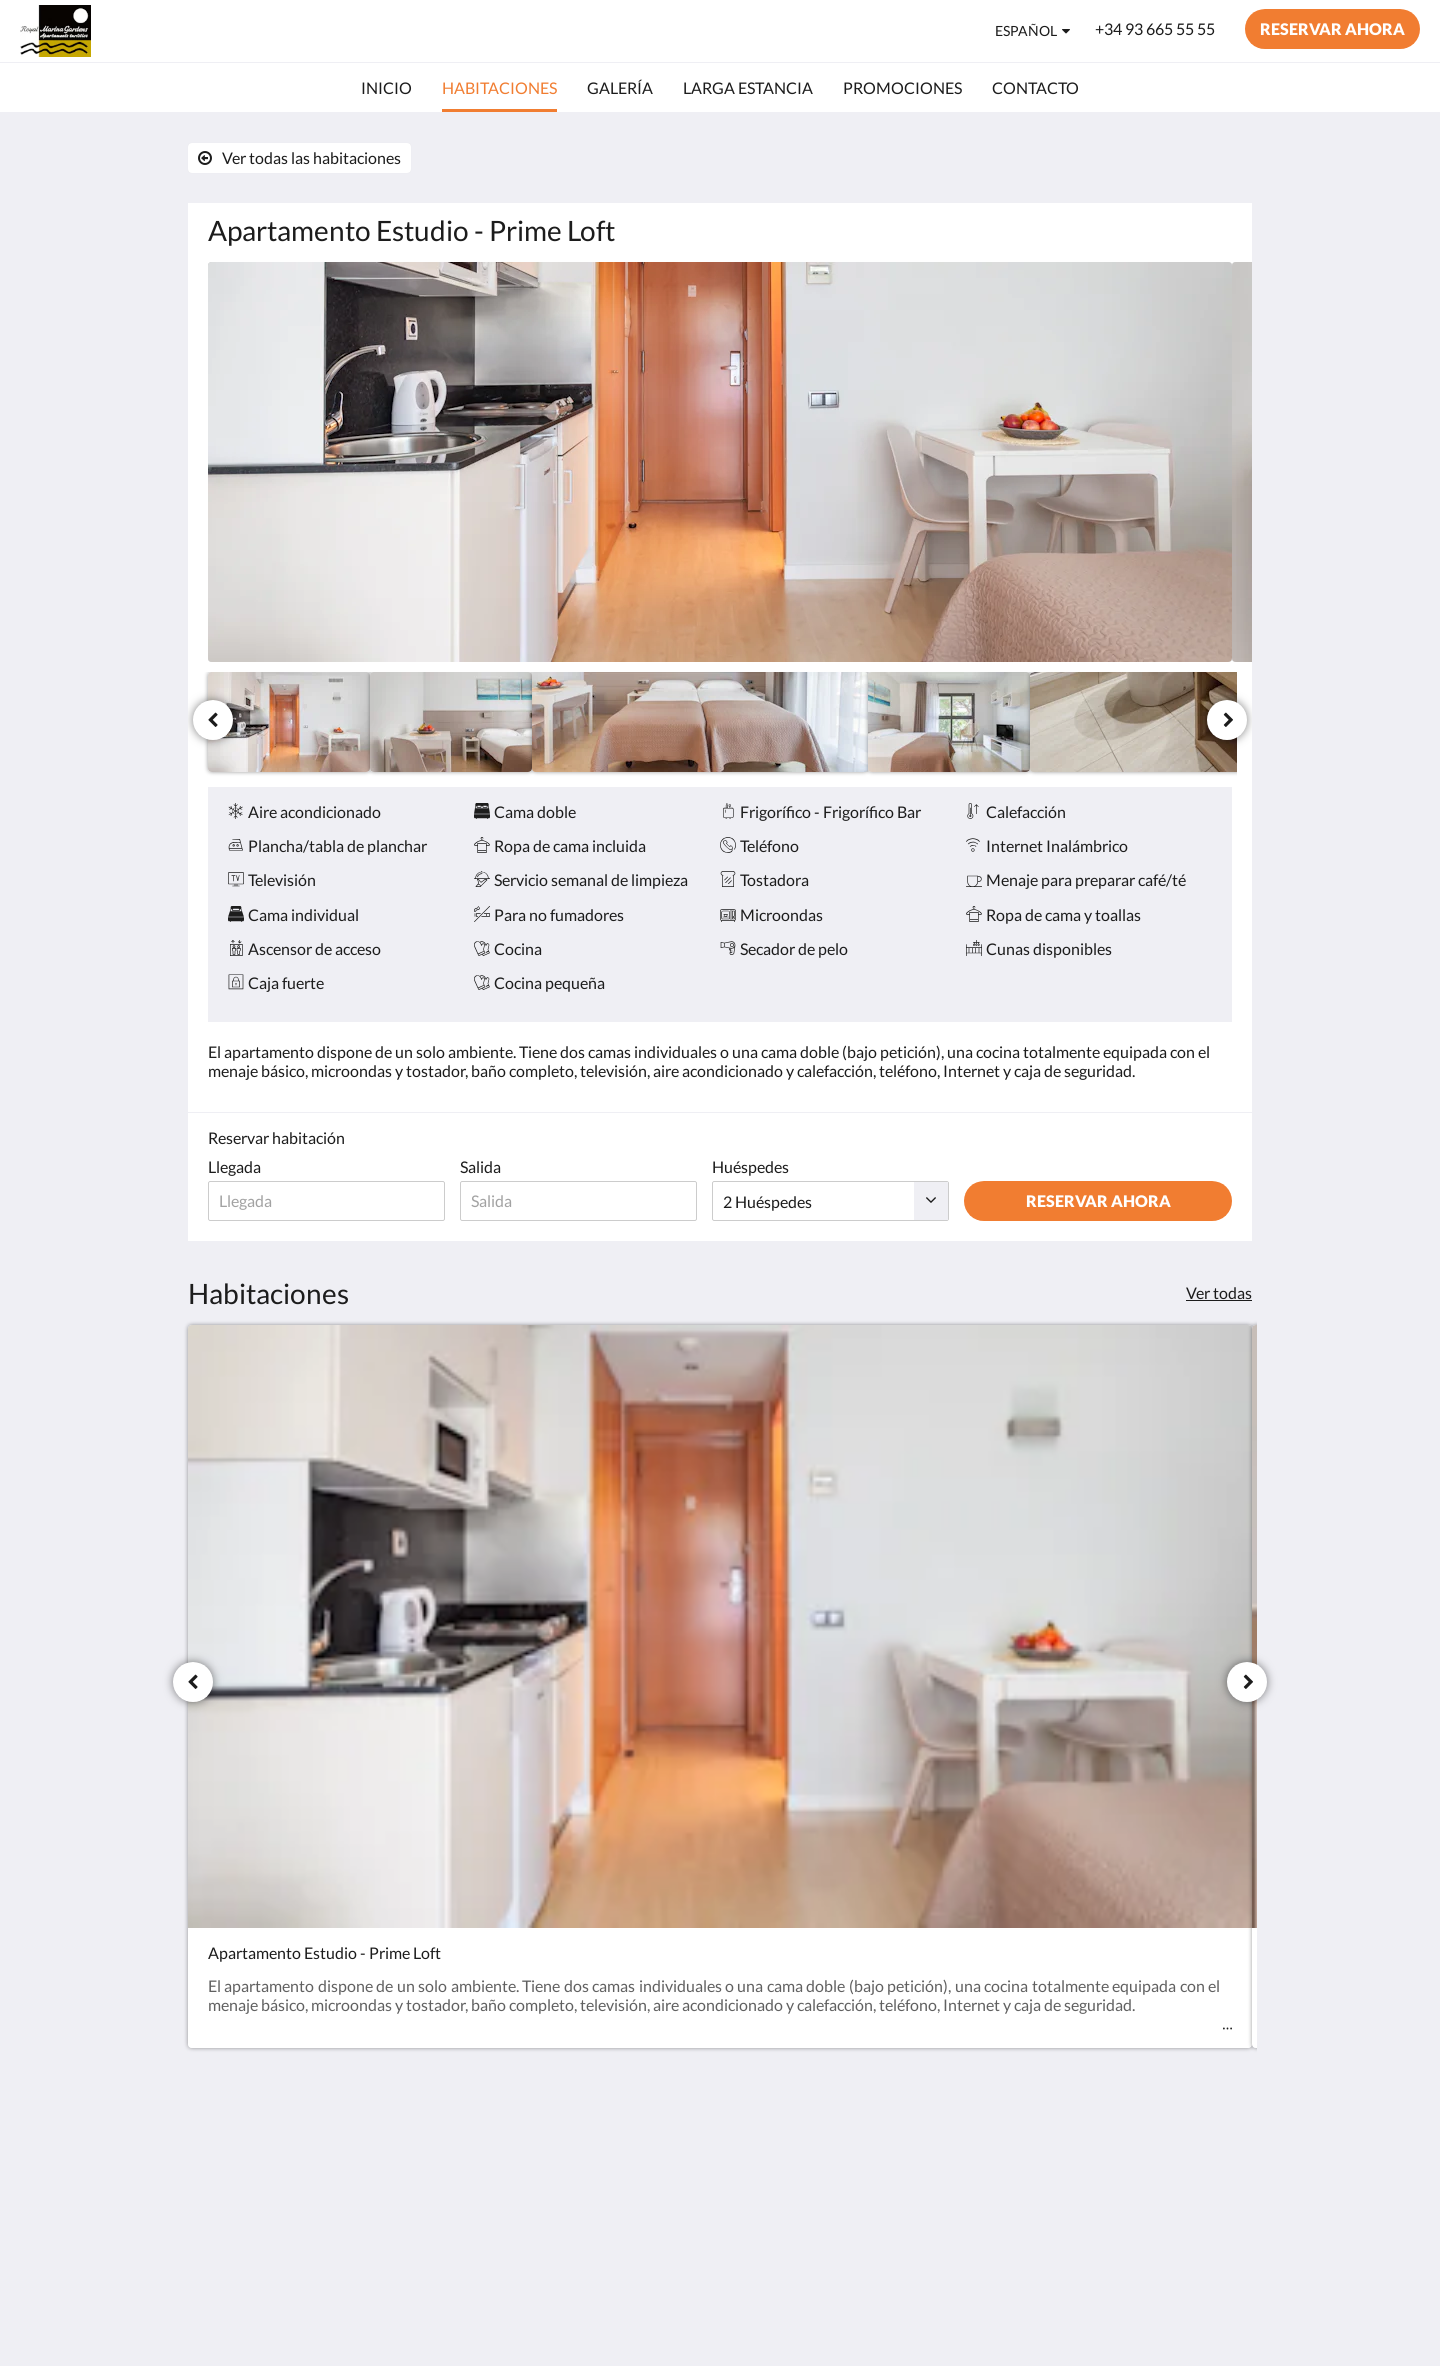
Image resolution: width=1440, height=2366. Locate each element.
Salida (488, 1166)
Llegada (234, 1166)
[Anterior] (213, 720)
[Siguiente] (1227, 720)
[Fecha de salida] (590, 1201)
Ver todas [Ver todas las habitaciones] (1219, 1292)
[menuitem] (386, 88)
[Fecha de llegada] (330, 1201)
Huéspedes (766, 1166)
